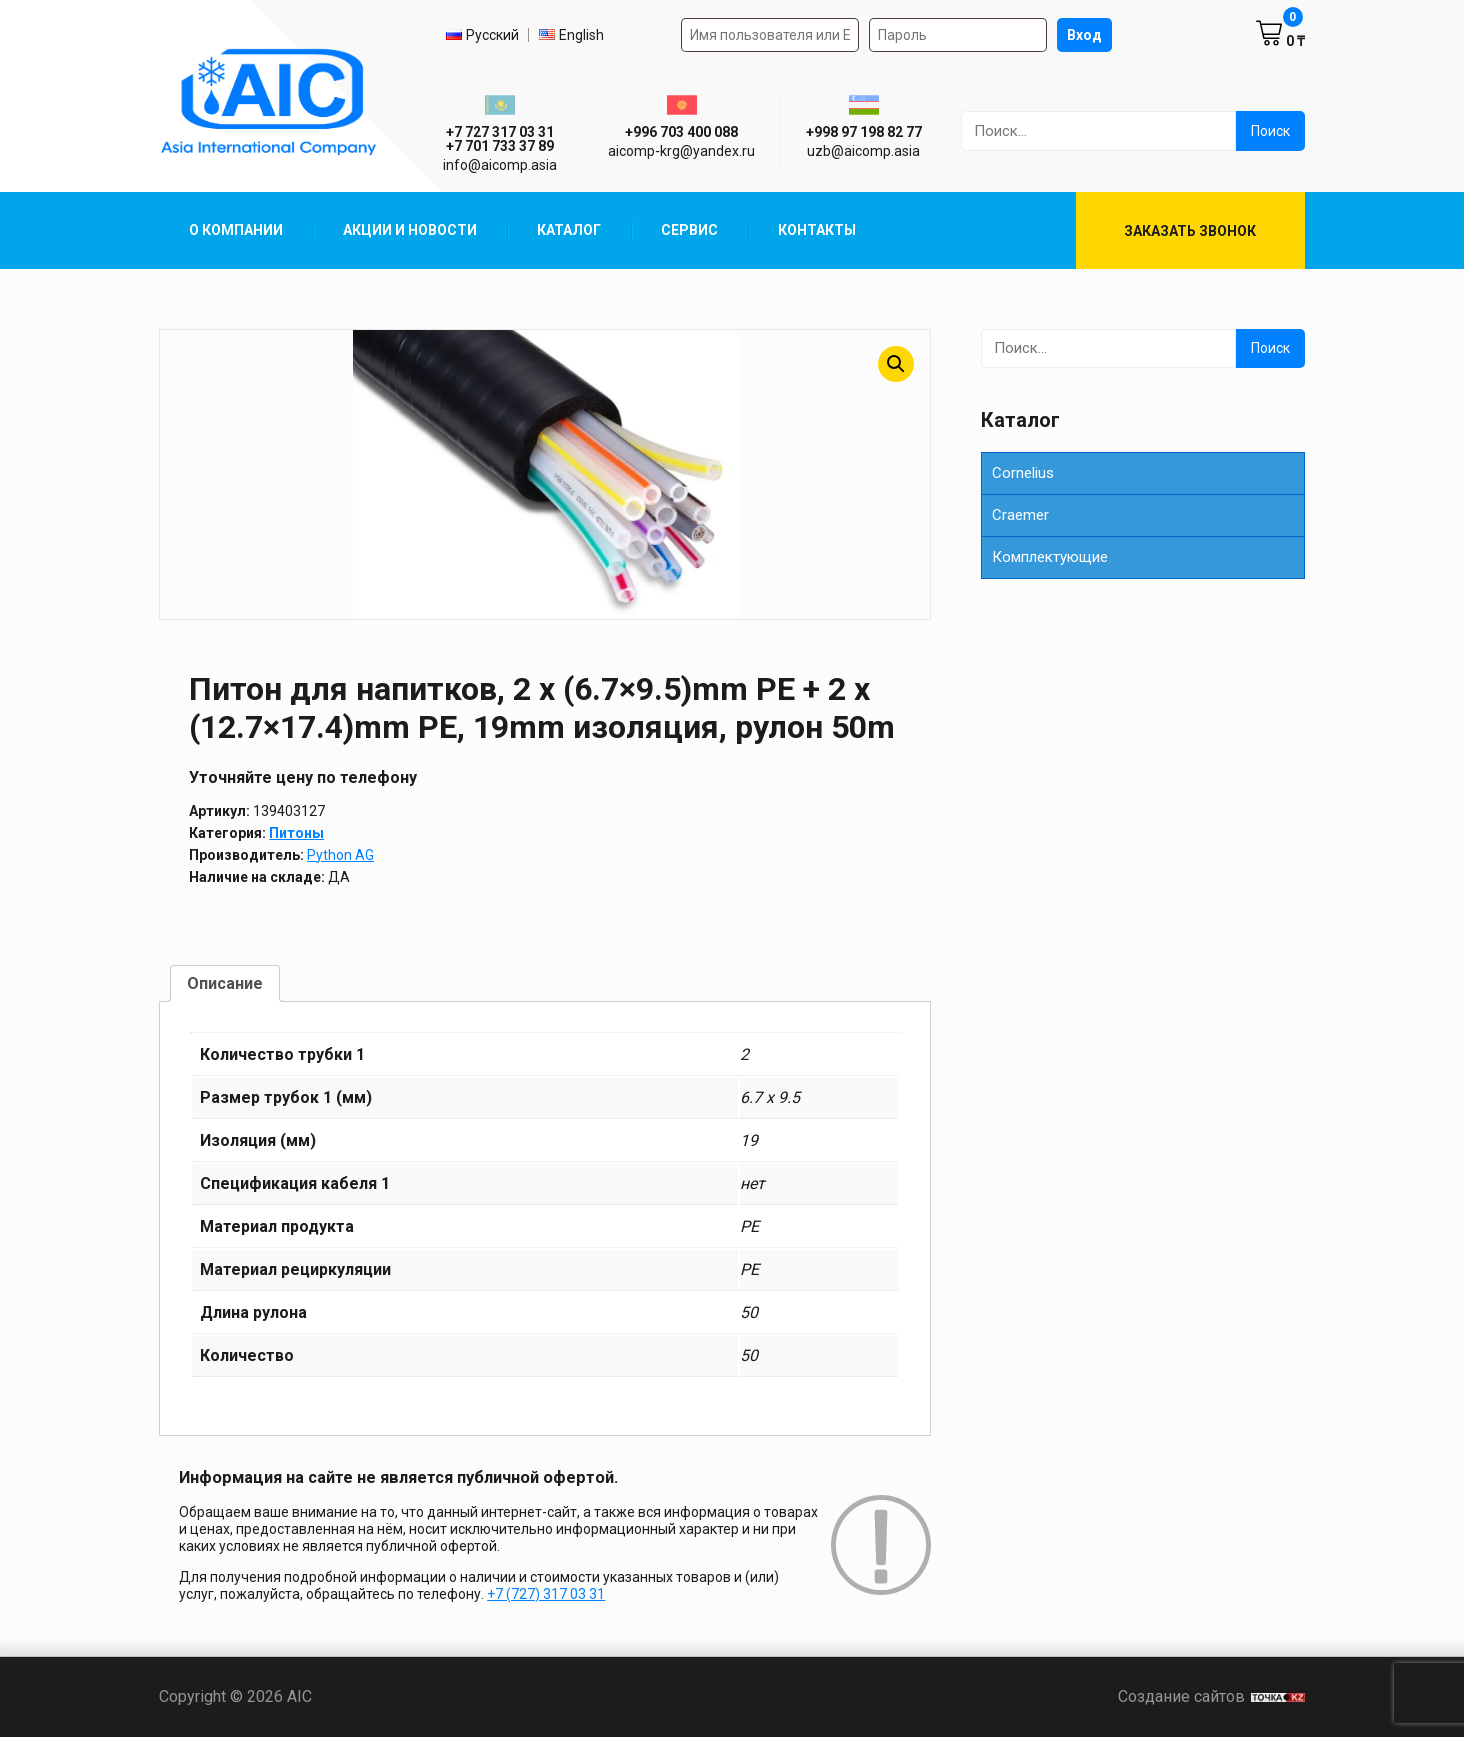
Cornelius (1023, 473)
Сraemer (1020, 515)
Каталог (569, 230)
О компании (236, 230)
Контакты (817, 230)
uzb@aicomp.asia (863, 151)
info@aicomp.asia (500, 165)
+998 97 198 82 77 (864, 132)
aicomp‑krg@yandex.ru (681, 151)
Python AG (340, 855)
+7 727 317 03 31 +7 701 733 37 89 (500, 139)
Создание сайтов (1211, 1696)
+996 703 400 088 (681, 132)
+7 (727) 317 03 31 (546, 1594)
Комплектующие (1050, 557)
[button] (896, 364)
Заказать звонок (1190, 231)
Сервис (689, 230)
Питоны (296, 833)
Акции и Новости (410, 230)
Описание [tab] (225, 983)
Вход (1084, 35)
